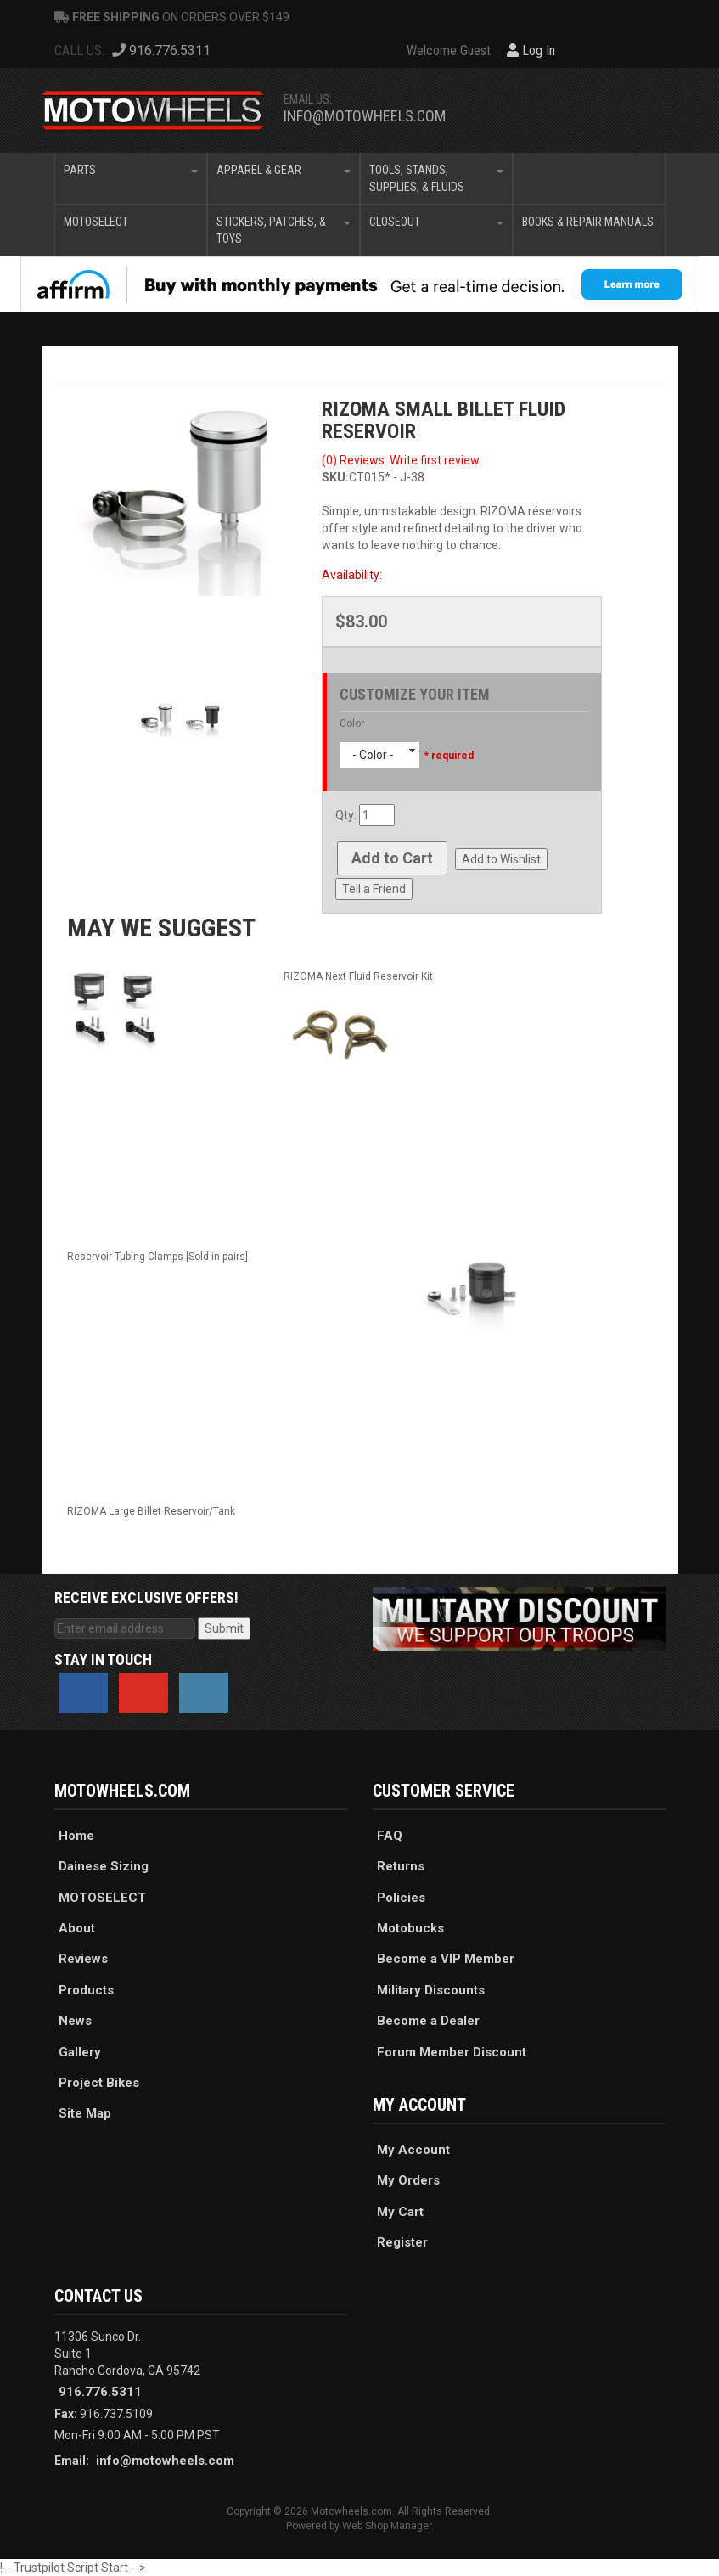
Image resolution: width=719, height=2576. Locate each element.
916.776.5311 (100, 2391)
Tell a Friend (374, 889)
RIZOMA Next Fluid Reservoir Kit (358, 976)
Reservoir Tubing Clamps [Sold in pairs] (157, 1257)
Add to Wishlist (501, 859)
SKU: (335, 477)
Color (352, 723)
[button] (130, 178)
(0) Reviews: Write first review (401, 460)
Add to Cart (392, 858)
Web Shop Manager (386, 2526)
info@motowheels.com (365, 116)
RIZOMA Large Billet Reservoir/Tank (151, 1511)
